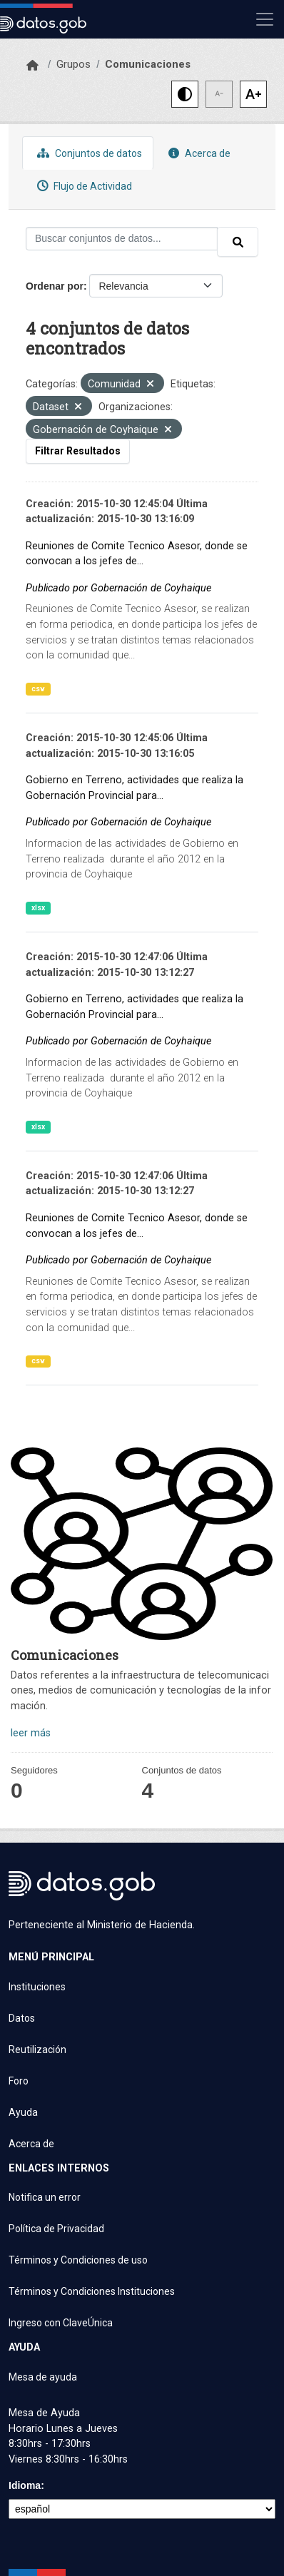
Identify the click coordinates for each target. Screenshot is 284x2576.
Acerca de (197, 153)
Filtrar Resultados (78, 451)
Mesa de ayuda (43, 2377)
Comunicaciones (148, 64)
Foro (19, 2081)
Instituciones (37, 1986)
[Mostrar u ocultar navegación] (264, 19)
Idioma (25, 2485)
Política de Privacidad (56, 2228)
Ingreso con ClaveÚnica (61, 2322)
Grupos (73, 64)
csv (38, 688)
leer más (31, 1733)
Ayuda (23, 2112)
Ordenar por (54, 286)
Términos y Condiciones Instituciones (92, 2291)
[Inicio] (32, 65)
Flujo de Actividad (83, 186)
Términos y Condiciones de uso (78, 2260)
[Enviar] (237, 242)
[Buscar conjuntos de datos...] (122, 238)
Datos (22, 2018)
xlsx (38, 907)
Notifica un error (45, 2197)
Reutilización (37, 2049)
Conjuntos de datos (88, 153)
